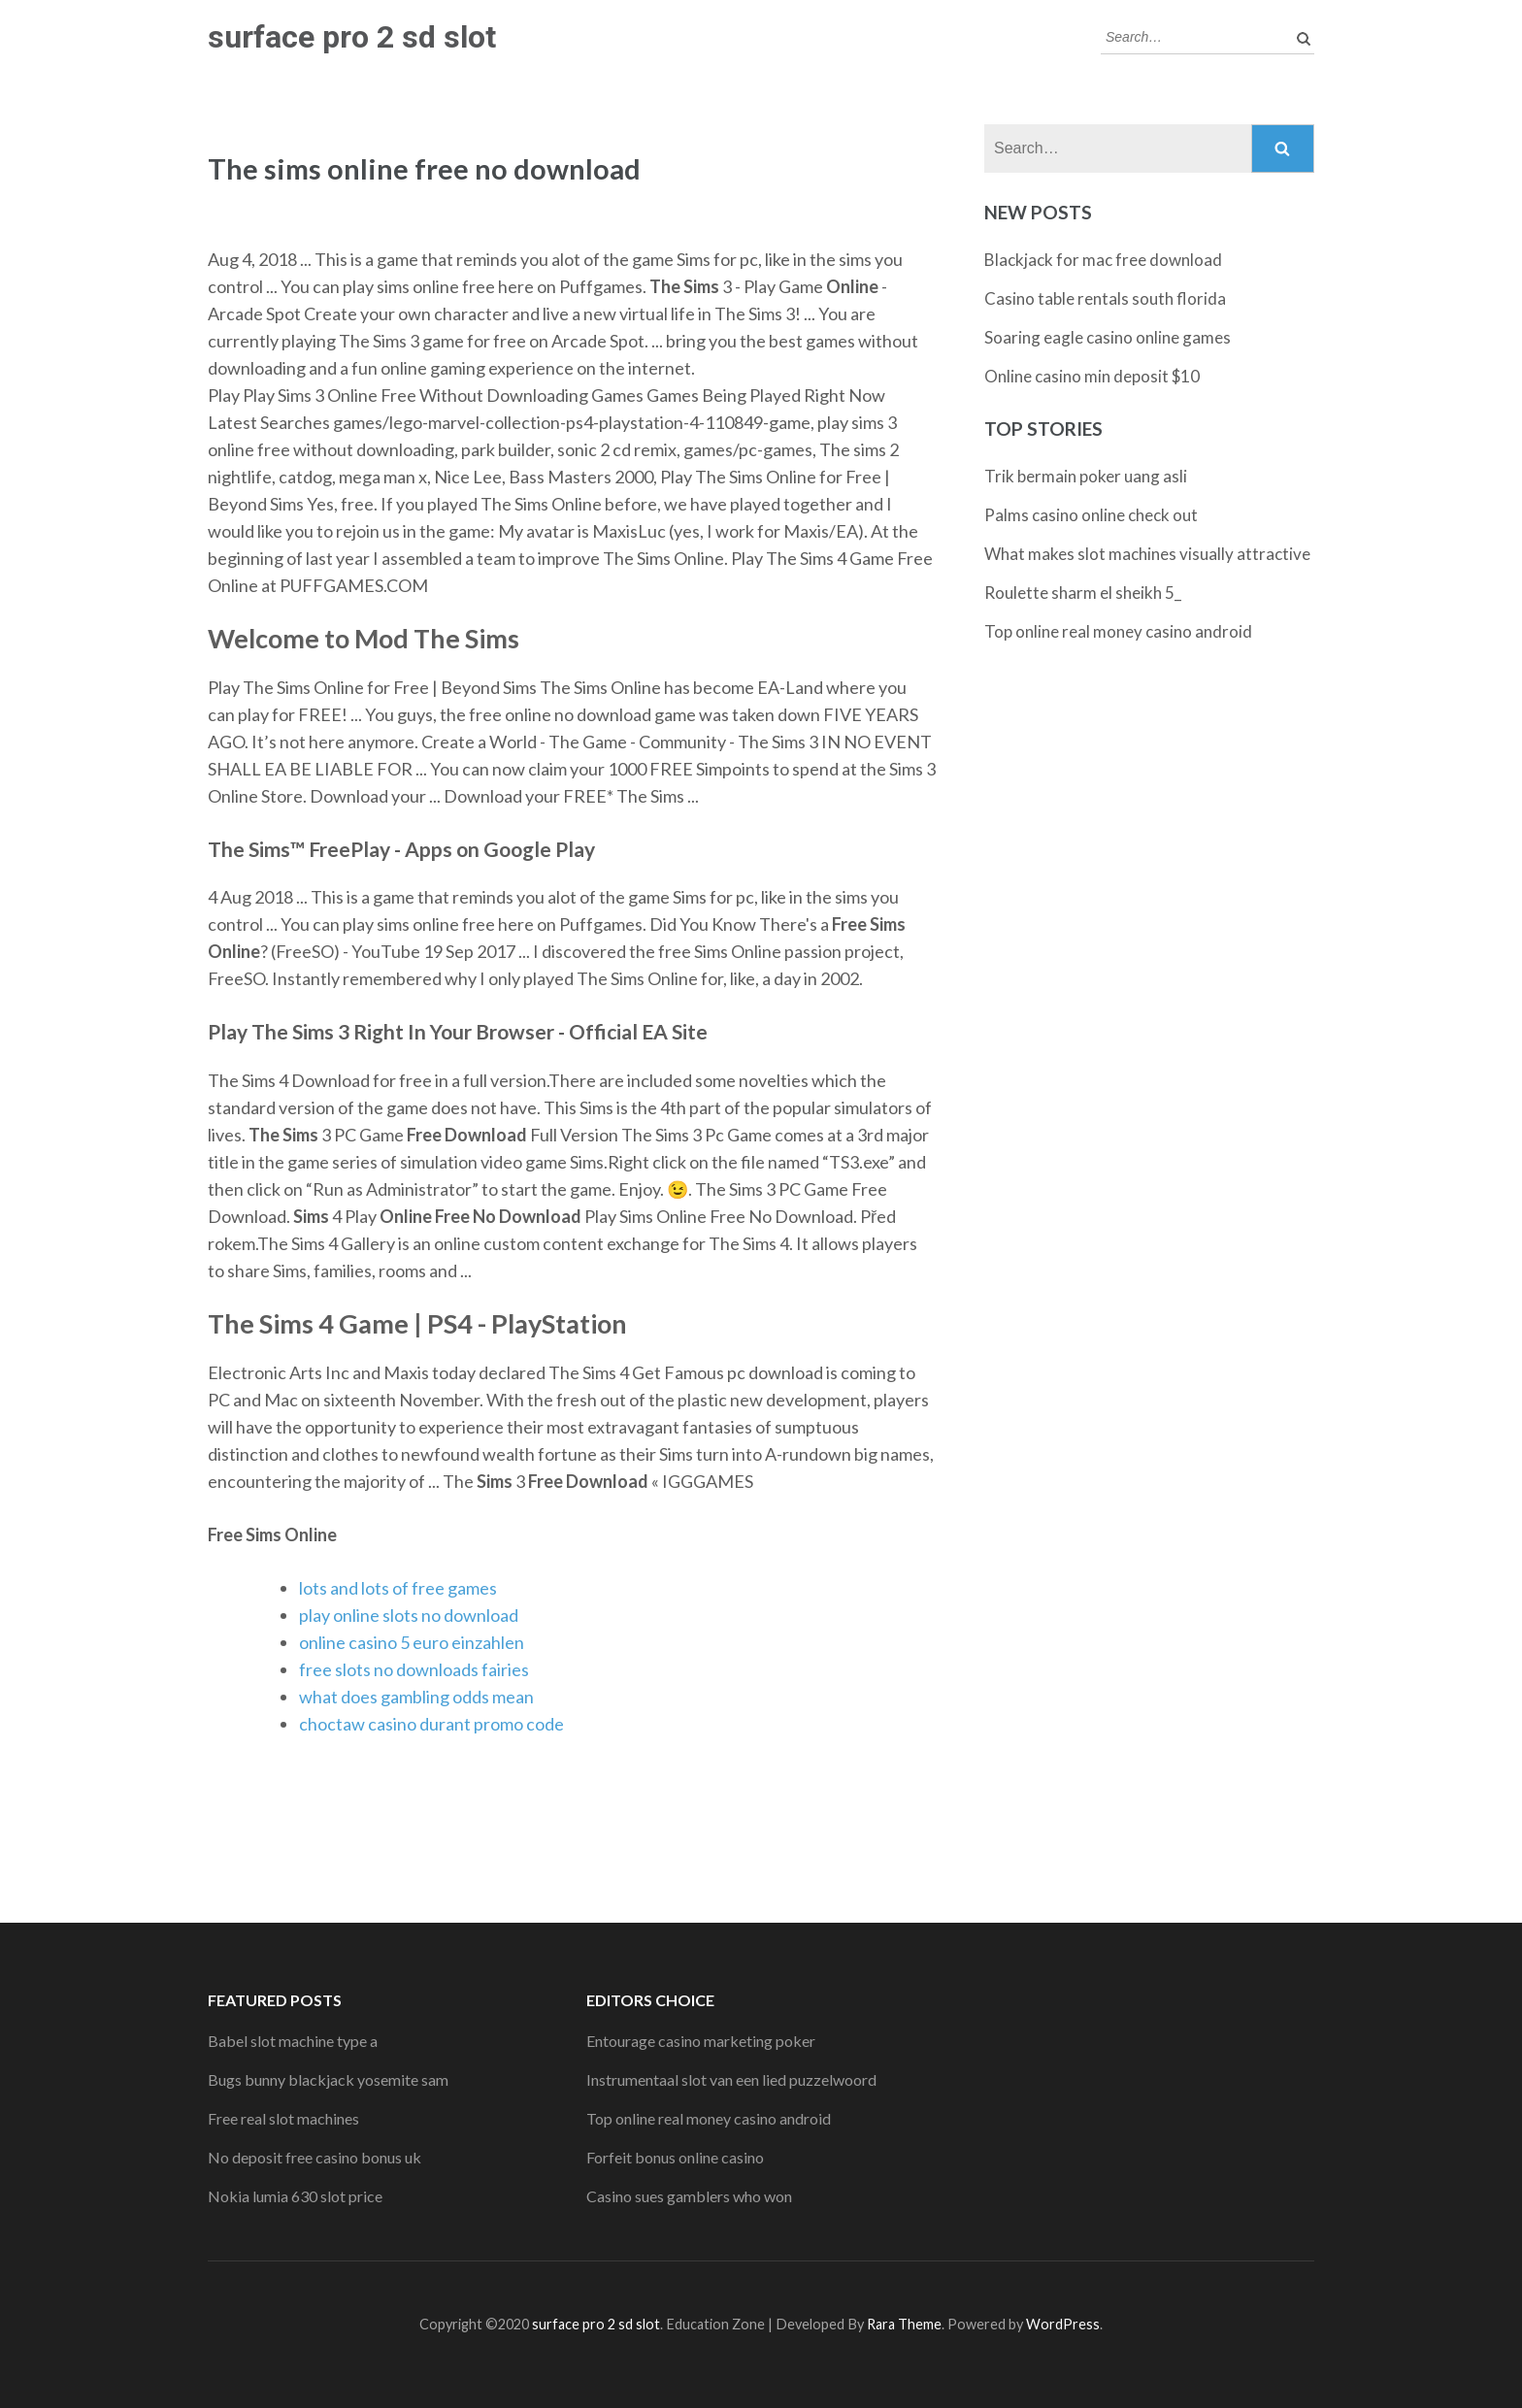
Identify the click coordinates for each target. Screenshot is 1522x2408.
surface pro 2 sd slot (352, 36)
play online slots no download (408, 1615)
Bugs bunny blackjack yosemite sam (328, 2079)
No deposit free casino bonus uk (314, 2157)
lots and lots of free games (398, 1588)
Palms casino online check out (1091, 515)
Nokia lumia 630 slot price (295, 2196)
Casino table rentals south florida (1105, 298)
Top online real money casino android (1118, 631)
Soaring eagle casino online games (1107, 337)
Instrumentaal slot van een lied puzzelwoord (731, 2079)
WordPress (1063, 2324)
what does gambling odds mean (416, 1696)
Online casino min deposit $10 (1092, 376)
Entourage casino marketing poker (700, 2040)
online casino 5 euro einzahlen (411, 1642)
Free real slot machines (283, 2118)
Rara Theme (904, 2324)
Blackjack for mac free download (1103, 259)
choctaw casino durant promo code (431, 1723)
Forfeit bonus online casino (675, 2157)
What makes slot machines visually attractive (1147, 554)
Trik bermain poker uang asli (1085, 476)
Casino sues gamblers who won (689, 2196)
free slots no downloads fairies (414, 1669)
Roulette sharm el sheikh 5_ (1082, 592)
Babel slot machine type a (293, 2040)
